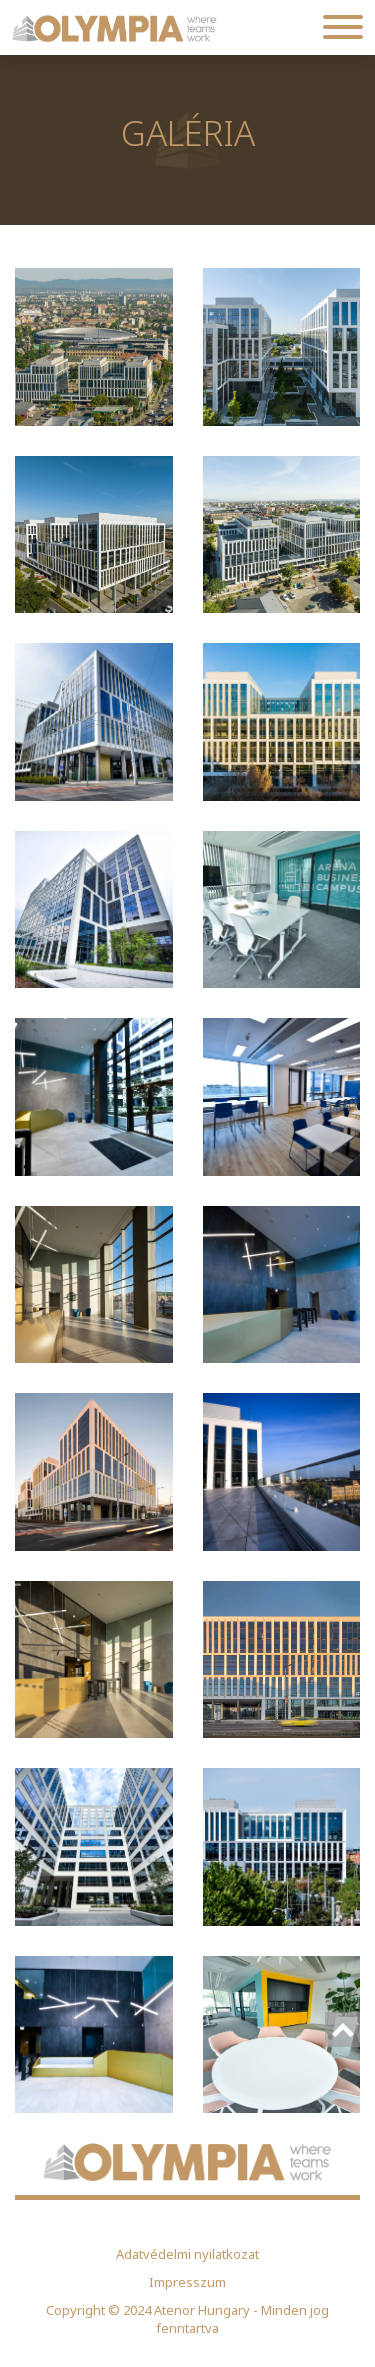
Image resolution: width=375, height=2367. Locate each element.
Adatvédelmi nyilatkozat (187, 2254)
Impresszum (187, 2282)
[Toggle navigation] (343, 27)
